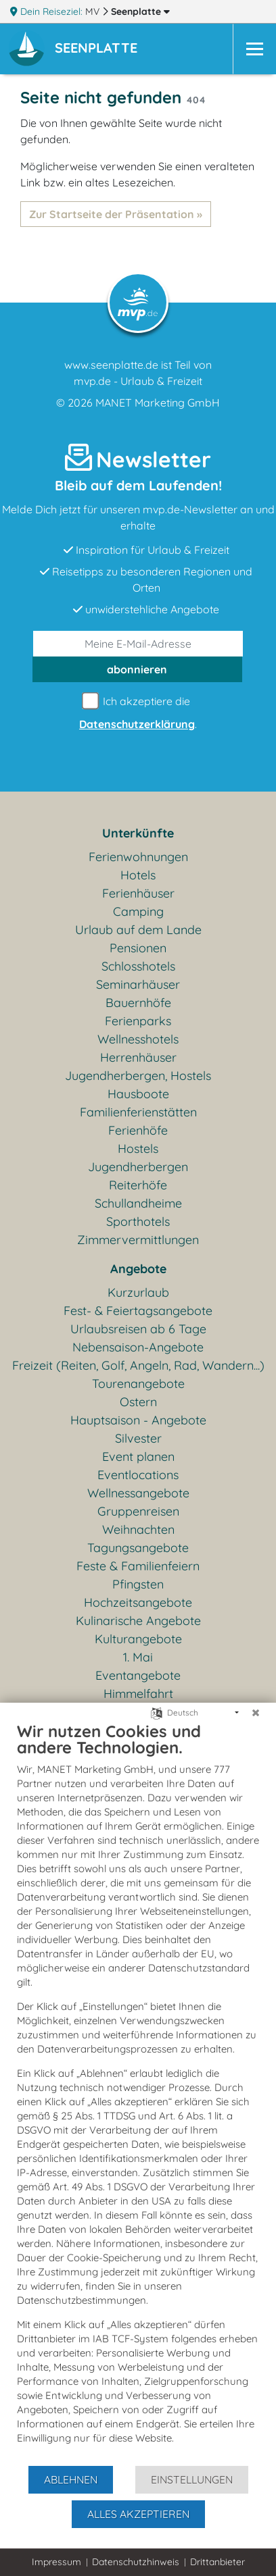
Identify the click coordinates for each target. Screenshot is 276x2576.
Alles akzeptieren (138, 2514)
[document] (138, 2093)
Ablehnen (70, 2479)
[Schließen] (256, 1713)
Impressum (56, 2562)
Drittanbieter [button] (217, 2562)
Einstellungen (192, 2479)
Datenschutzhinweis (135, 2562)
